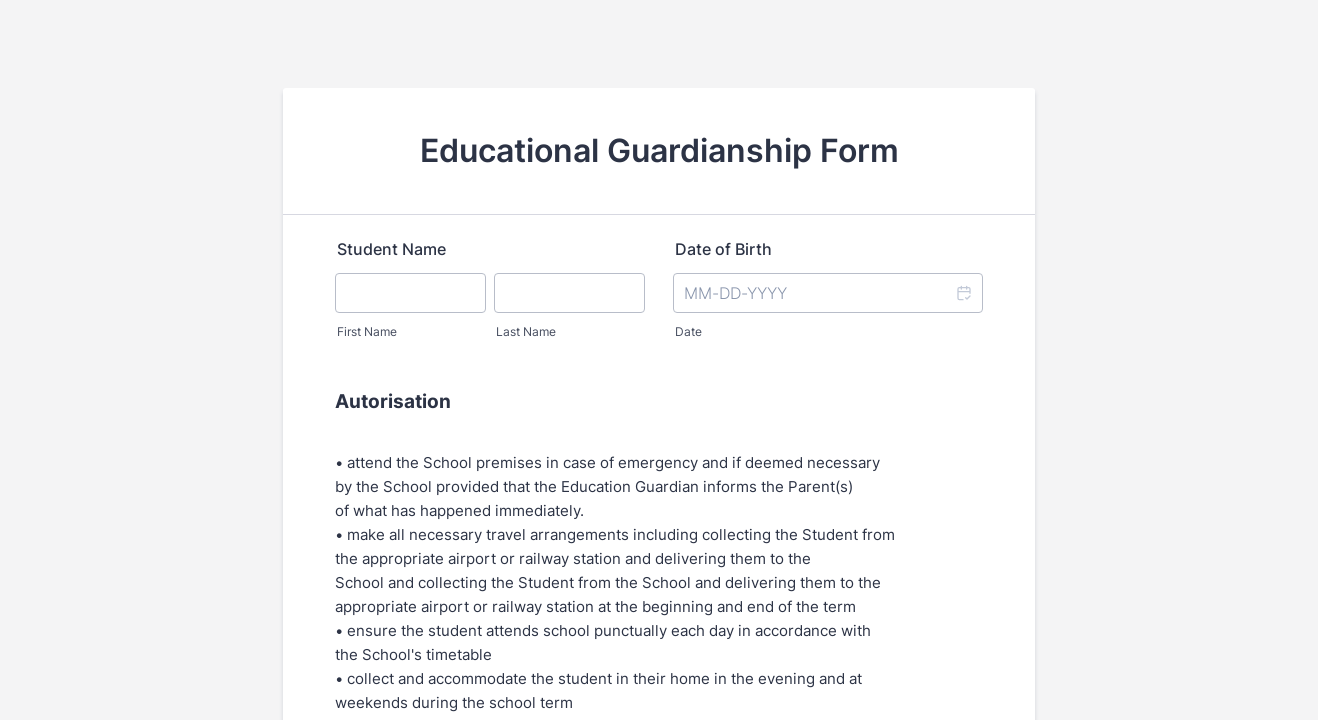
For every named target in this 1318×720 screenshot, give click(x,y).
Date (688, 331)
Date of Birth (723, 249)
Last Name (526, 331)
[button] (963, 293)
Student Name (391, 249)
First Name (367, 331)
